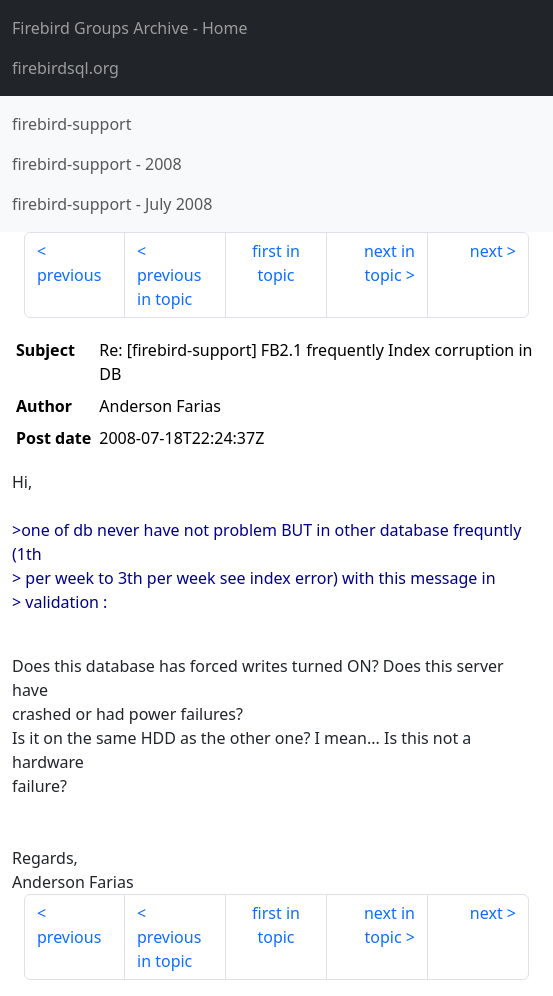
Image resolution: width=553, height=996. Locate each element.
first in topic (276, 263)
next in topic (389, 263)
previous (69, 275)
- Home (130, 28)
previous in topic (169, 287)
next (486, 251)
